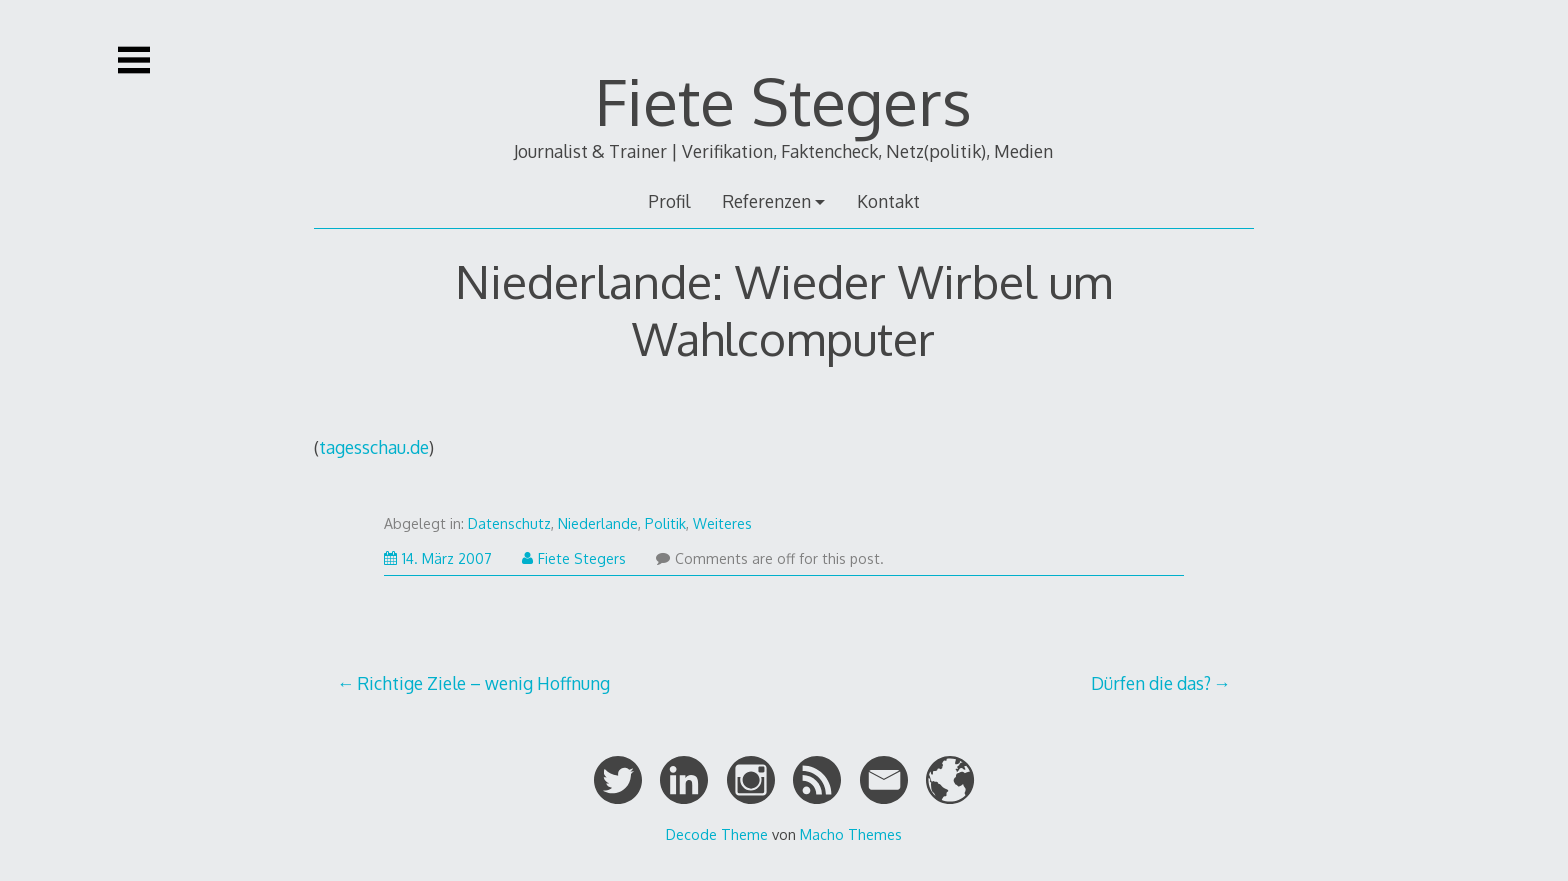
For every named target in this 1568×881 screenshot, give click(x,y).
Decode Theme (717, 834)
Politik (665, 523)
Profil (669, 201)
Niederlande (598, 523)
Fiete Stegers (783, 100)
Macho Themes (851, 834)
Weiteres (722, 523)
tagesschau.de (374, 447)
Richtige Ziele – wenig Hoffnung (483, 683)
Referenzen (766, 201)
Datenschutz (509, 523)
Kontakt (888, 201)
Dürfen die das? (1151, 683)
